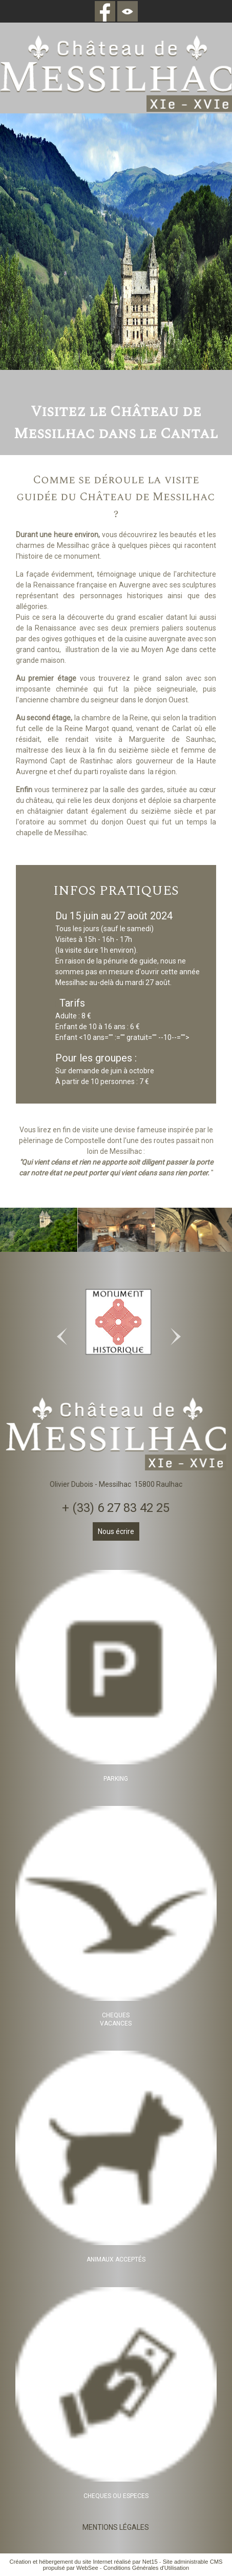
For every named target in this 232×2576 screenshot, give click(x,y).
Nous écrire (116, 1531)
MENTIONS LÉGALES (115, 2527)
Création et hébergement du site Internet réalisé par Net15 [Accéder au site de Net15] (83, 2562)
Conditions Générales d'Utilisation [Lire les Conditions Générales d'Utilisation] (146, 2568)
